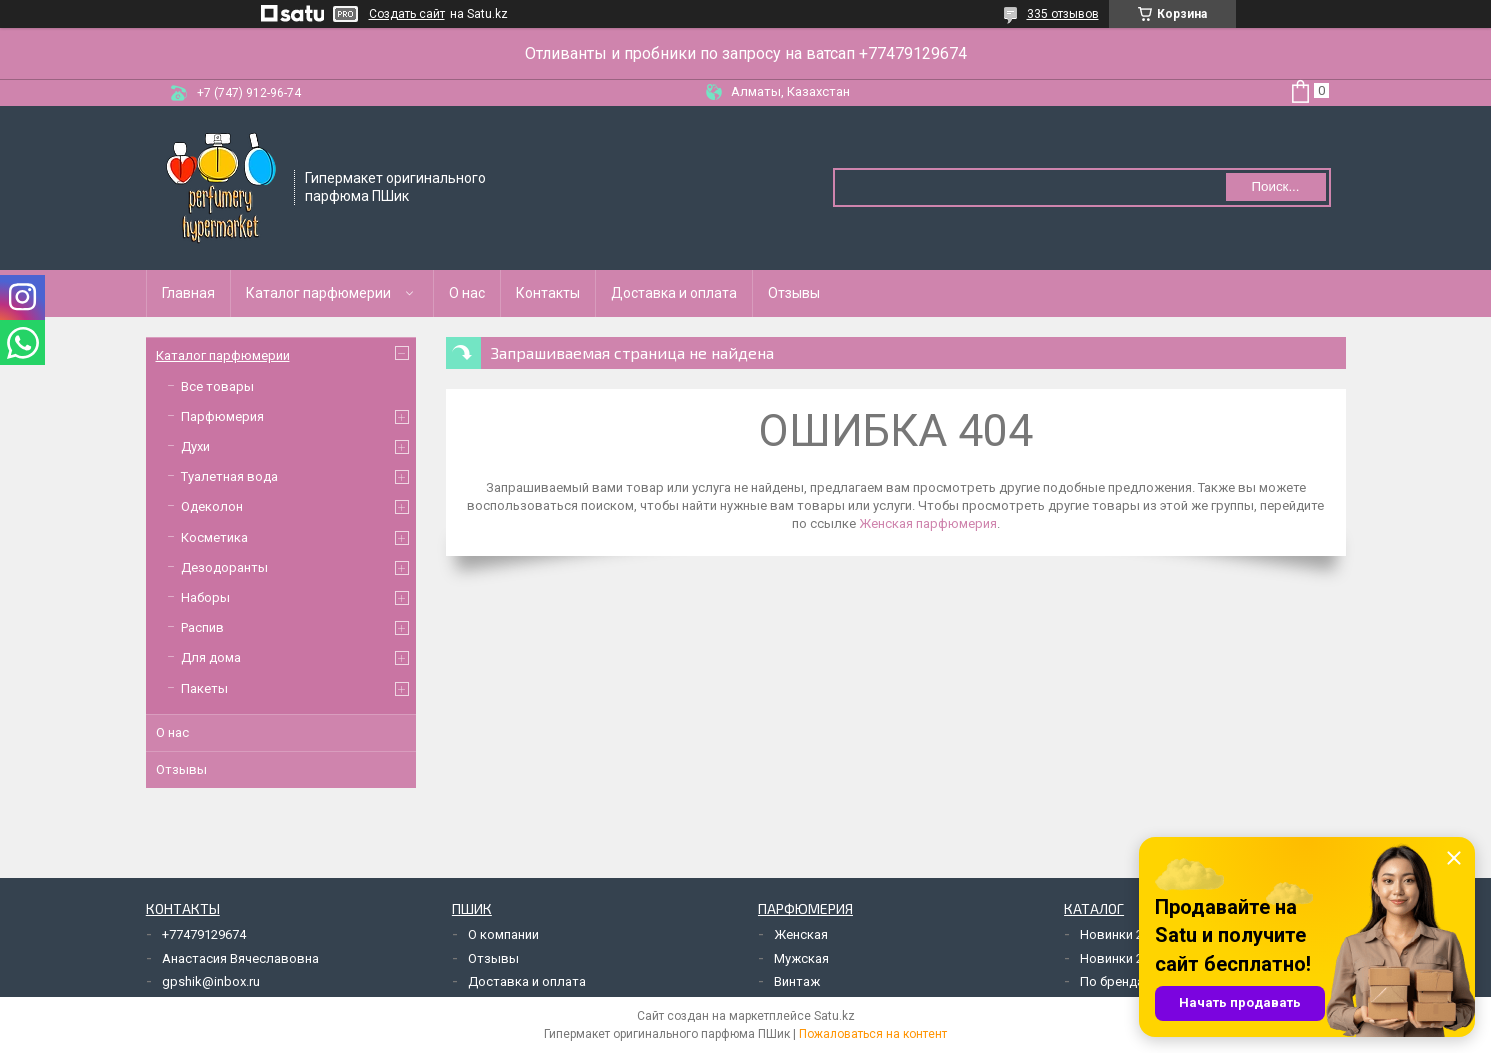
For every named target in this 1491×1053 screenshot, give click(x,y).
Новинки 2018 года (1137, 934)
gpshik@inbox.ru (211, 981)
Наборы (205, 597)
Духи (195, 446)
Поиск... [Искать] (1275, 186)
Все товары (217, 386)
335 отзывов (1063, 14)
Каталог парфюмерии (318, 293)
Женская (801, 934)
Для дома (211, 657)
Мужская (801, 958)
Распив (202, 627)
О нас (467, 293)
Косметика (214, 537)
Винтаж (797, 981)
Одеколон (212, 506)
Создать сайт (407, 14)
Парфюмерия (222, 416)
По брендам (1116, 981)
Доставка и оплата (674, 293)
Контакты (548, 293)
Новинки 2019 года (1137, 958)
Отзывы (794, 293)
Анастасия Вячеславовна (240, 958)
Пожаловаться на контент (873, 1034)
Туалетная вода (229, 476)
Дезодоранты (224, 567)
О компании (503, 934)
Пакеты (204, 688)
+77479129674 (204, 934)
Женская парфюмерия (928, 523)
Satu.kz (834, 1016)
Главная (188, 293)
